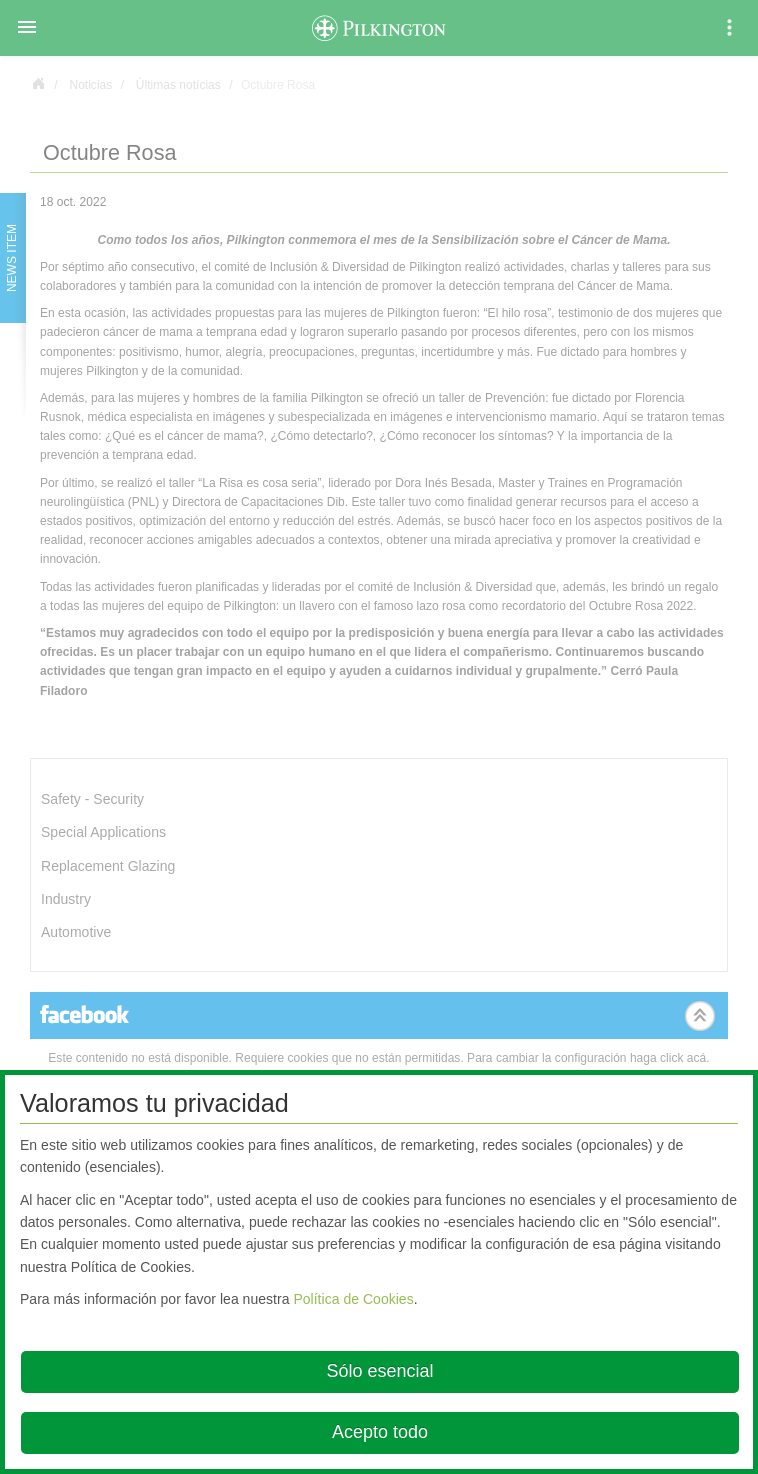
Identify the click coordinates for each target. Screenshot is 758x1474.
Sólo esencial (379, 1371)
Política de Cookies (353, 1299)
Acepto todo (380, 1432)
